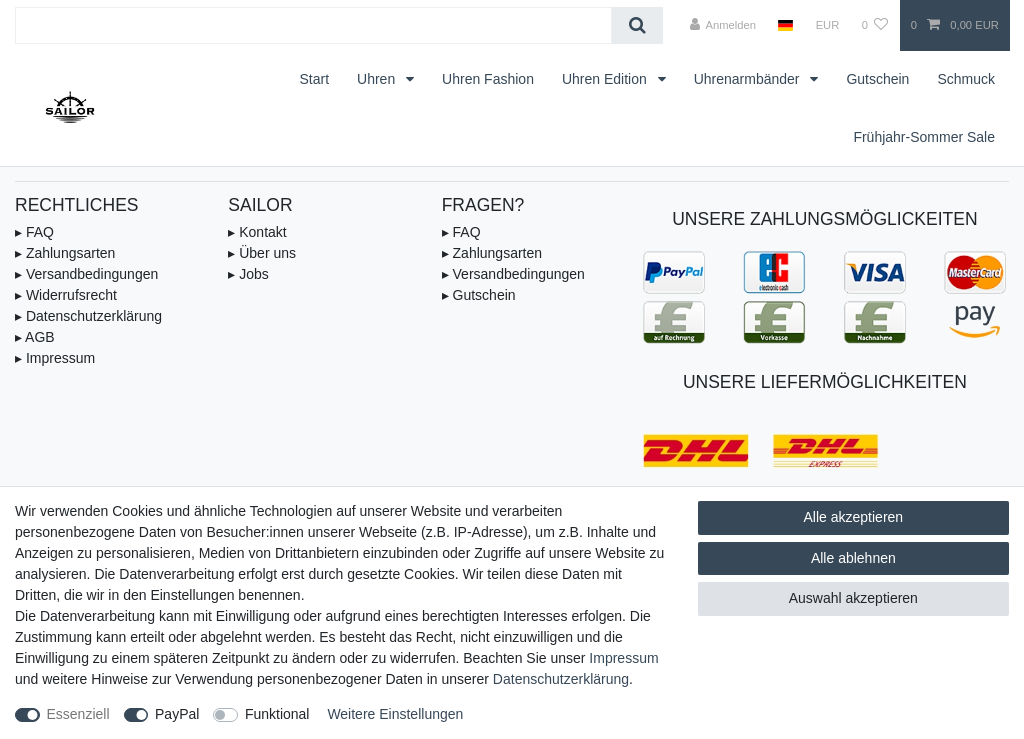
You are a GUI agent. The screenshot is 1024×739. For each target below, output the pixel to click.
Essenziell (78, 714)
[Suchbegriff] (313, 25)
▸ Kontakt (257, 232)
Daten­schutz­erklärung (561, 679)
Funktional (277, 714)
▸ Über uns (262, 253)
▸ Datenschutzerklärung (88, 316)
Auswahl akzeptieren (853, 598)
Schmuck (966, 79)
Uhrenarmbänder (749, 79)
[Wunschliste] (874, 25)
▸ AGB (35, 337)
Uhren (378, 79)
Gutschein (877, 79)
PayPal (177, 714)
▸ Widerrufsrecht (66, 295)
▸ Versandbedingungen (86, 274)
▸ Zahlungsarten (65, 253)
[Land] (785, 25)
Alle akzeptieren (854, 517)
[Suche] (637, 25)
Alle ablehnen (853, 558)
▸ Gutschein (479, 295)
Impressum (623, 658)
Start (314, 79)
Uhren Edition (606, 79)
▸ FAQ (34, 232)
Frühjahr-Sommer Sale (924, 137)
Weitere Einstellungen (395, 714)
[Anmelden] (722, 25)
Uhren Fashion (488, 79)
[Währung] (827, 25)
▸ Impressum (55, 358)
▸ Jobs (248, 274)
